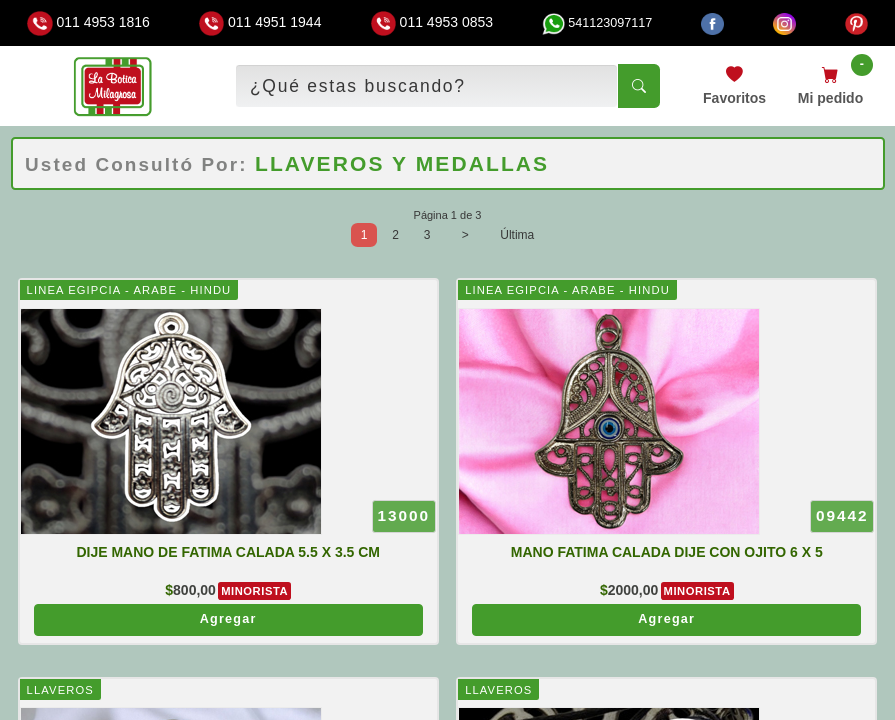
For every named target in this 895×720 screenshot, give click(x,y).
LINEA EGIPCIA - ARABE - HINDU (129, 290)
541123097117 (597, 23)
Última (517, 235)
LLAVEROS (60, 690)
